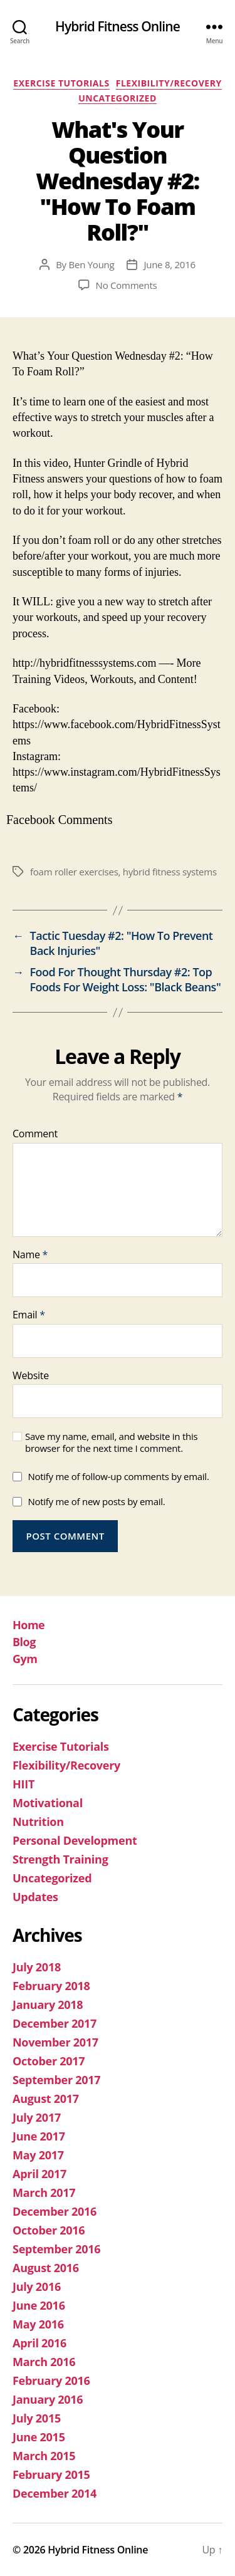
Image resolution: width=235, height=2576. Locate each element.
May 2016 (38, 2324)
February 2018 (51, 1985)
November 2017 (55, 2042)
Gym (25, 1658)
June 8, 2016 (169, 264)
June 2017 (39, 2136)
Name (30, 1255)
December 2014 (55, 2493)
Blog (24, 1641)
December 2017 (55, 2023)
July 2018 (37, 1966)
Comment (35, 1134)
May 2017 (38, 2154)
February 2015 (51, 2474)
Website (31, 1376)
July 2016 (37, 2286)
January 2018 (48, 2004)
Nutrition (38, 1821)
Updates (35, 1896)
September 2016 (56, 2248)
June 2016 (39, 2305)
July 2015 (37, 2418)
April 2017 (39, 2173)
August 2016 (46, 2267)
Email (29, 1315)
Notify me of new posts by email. (96, 1501)
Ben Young (92, 264)
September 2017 (56, 2079)
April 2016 (39, 2342)
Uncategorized (117, 98)
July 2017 (37, 2117)
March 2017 (44, 2192)
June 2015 (39, 2436)
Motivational (48, 1802)
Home (28, 1624)
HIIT (23, 1783)
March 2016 (44, 2361)
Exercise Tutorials (61, 83)
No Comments (126, 285)
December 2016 (55, 2211)
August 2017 (46, 2098)
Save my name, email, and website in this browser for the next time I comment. (111, 1442)
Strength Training (60, 1859)
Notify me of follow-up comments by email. (118, 1476)
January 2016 (48, 2399)
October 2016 (49, 2230)
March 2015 (44, 2455)
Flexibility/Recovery (169, 83)
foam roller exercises (74, 871)
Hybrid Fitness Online (117, 26)
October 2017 (49, 2060)
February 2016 (51, 2380)
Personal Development (75, 1840)
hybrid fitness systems (170, 871)
